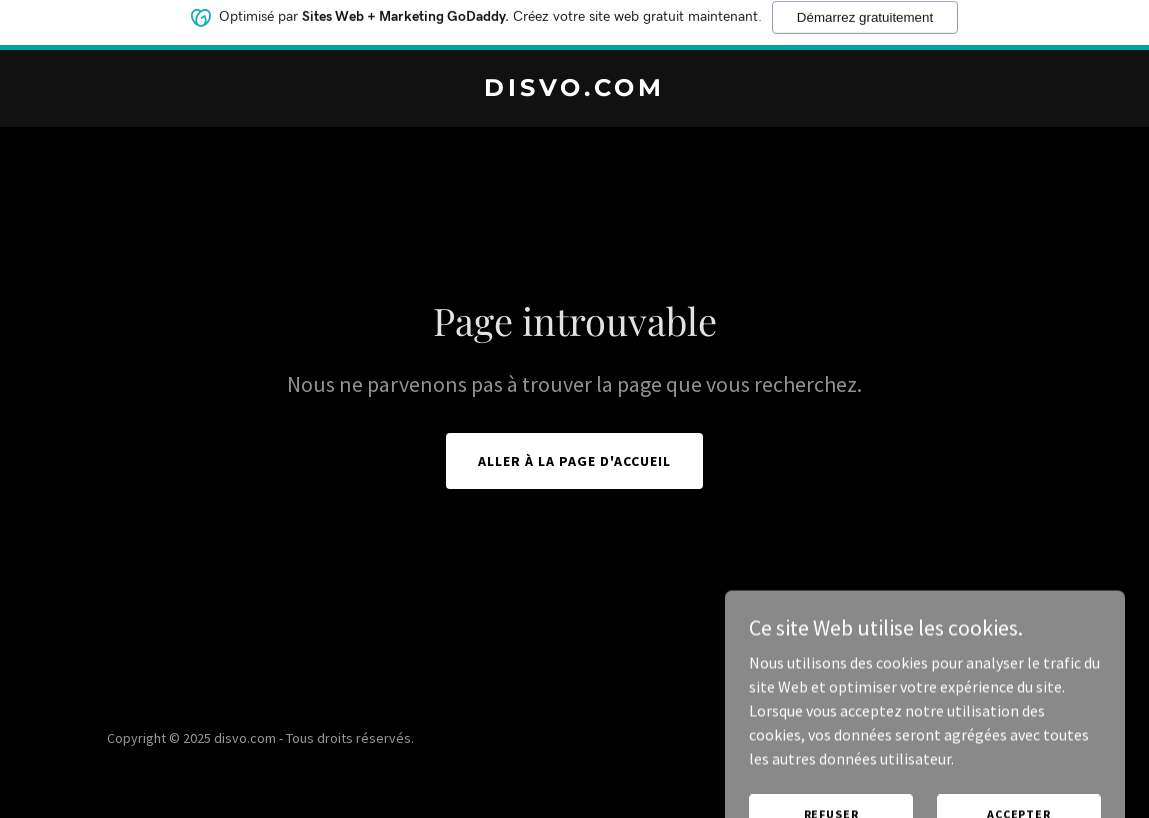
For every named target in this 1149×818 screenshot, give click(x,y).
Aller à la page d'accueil (574, 461)
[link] (574, 90)
